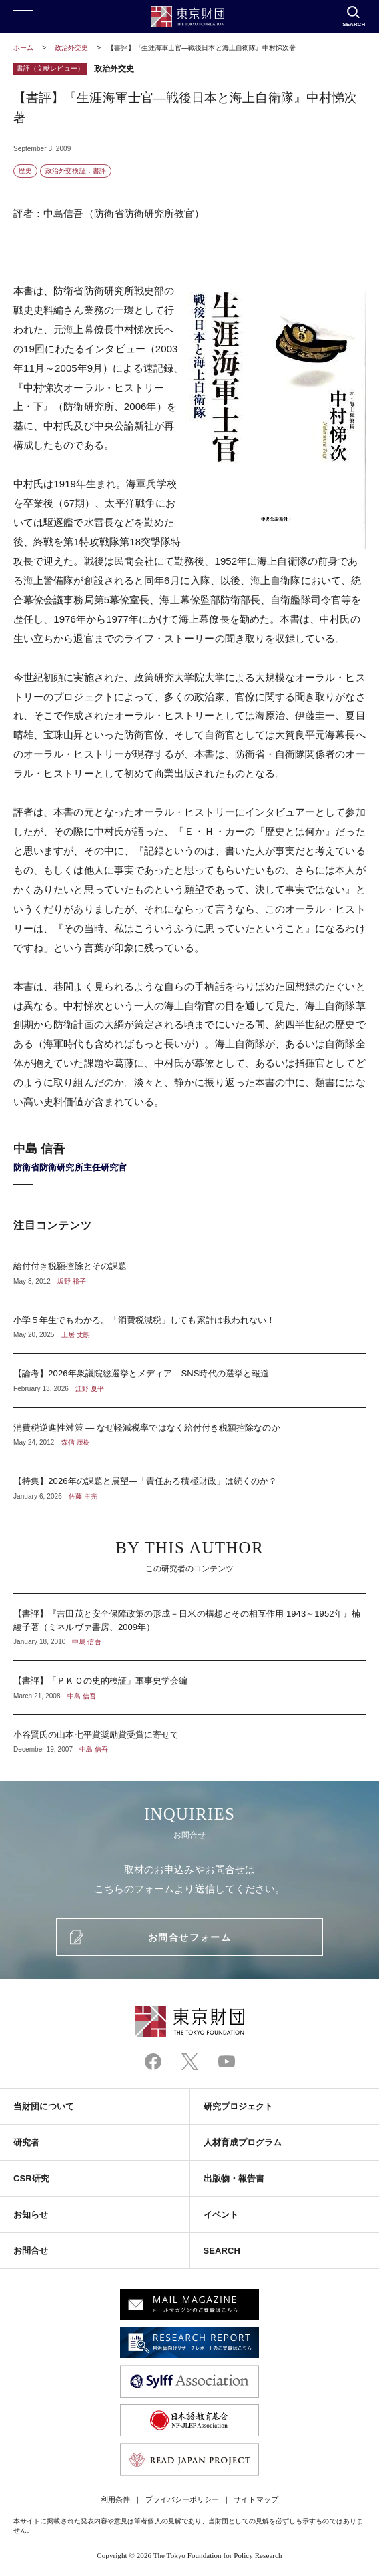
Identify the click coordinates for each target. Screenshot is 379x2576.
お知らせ (30, 2215)
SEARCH (222, 2251)
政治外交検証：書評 (75, 170)
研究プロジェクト (239, 2106)
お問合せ (30, 2251)
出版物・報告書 (234, 2178)
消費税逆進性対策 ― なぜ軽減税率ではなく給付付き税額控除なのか (189, 1434)
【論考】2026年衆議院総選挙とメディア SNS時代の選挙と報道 (189, 1380)
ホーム (23, 47)
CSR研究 (31, 2178)
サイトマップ (256, 2499)
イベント (221, 2215)
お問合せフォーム (189, 1937)
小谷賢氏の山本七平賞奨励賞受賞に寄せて (189, 1735)
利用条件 (115, 2499)
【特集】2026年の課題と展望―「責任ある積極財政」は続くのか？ (189, 1481)
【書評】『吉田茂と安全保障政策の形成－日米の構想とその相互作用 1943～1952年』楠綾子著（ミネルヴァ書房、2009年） (189, 1627)
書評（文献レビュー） (50, 68)
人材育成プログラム (243, 2142)
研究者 (26, 2142)
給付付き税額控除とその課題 (189, 1273)
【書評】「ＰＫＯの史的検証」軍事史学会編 (189, 1687)
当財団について (44, 2106)
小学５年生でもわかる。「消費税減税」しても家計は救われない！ (189, 1327)
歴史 (25, 170)
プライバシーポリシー (182, 2499)
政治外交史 (72, 47)
